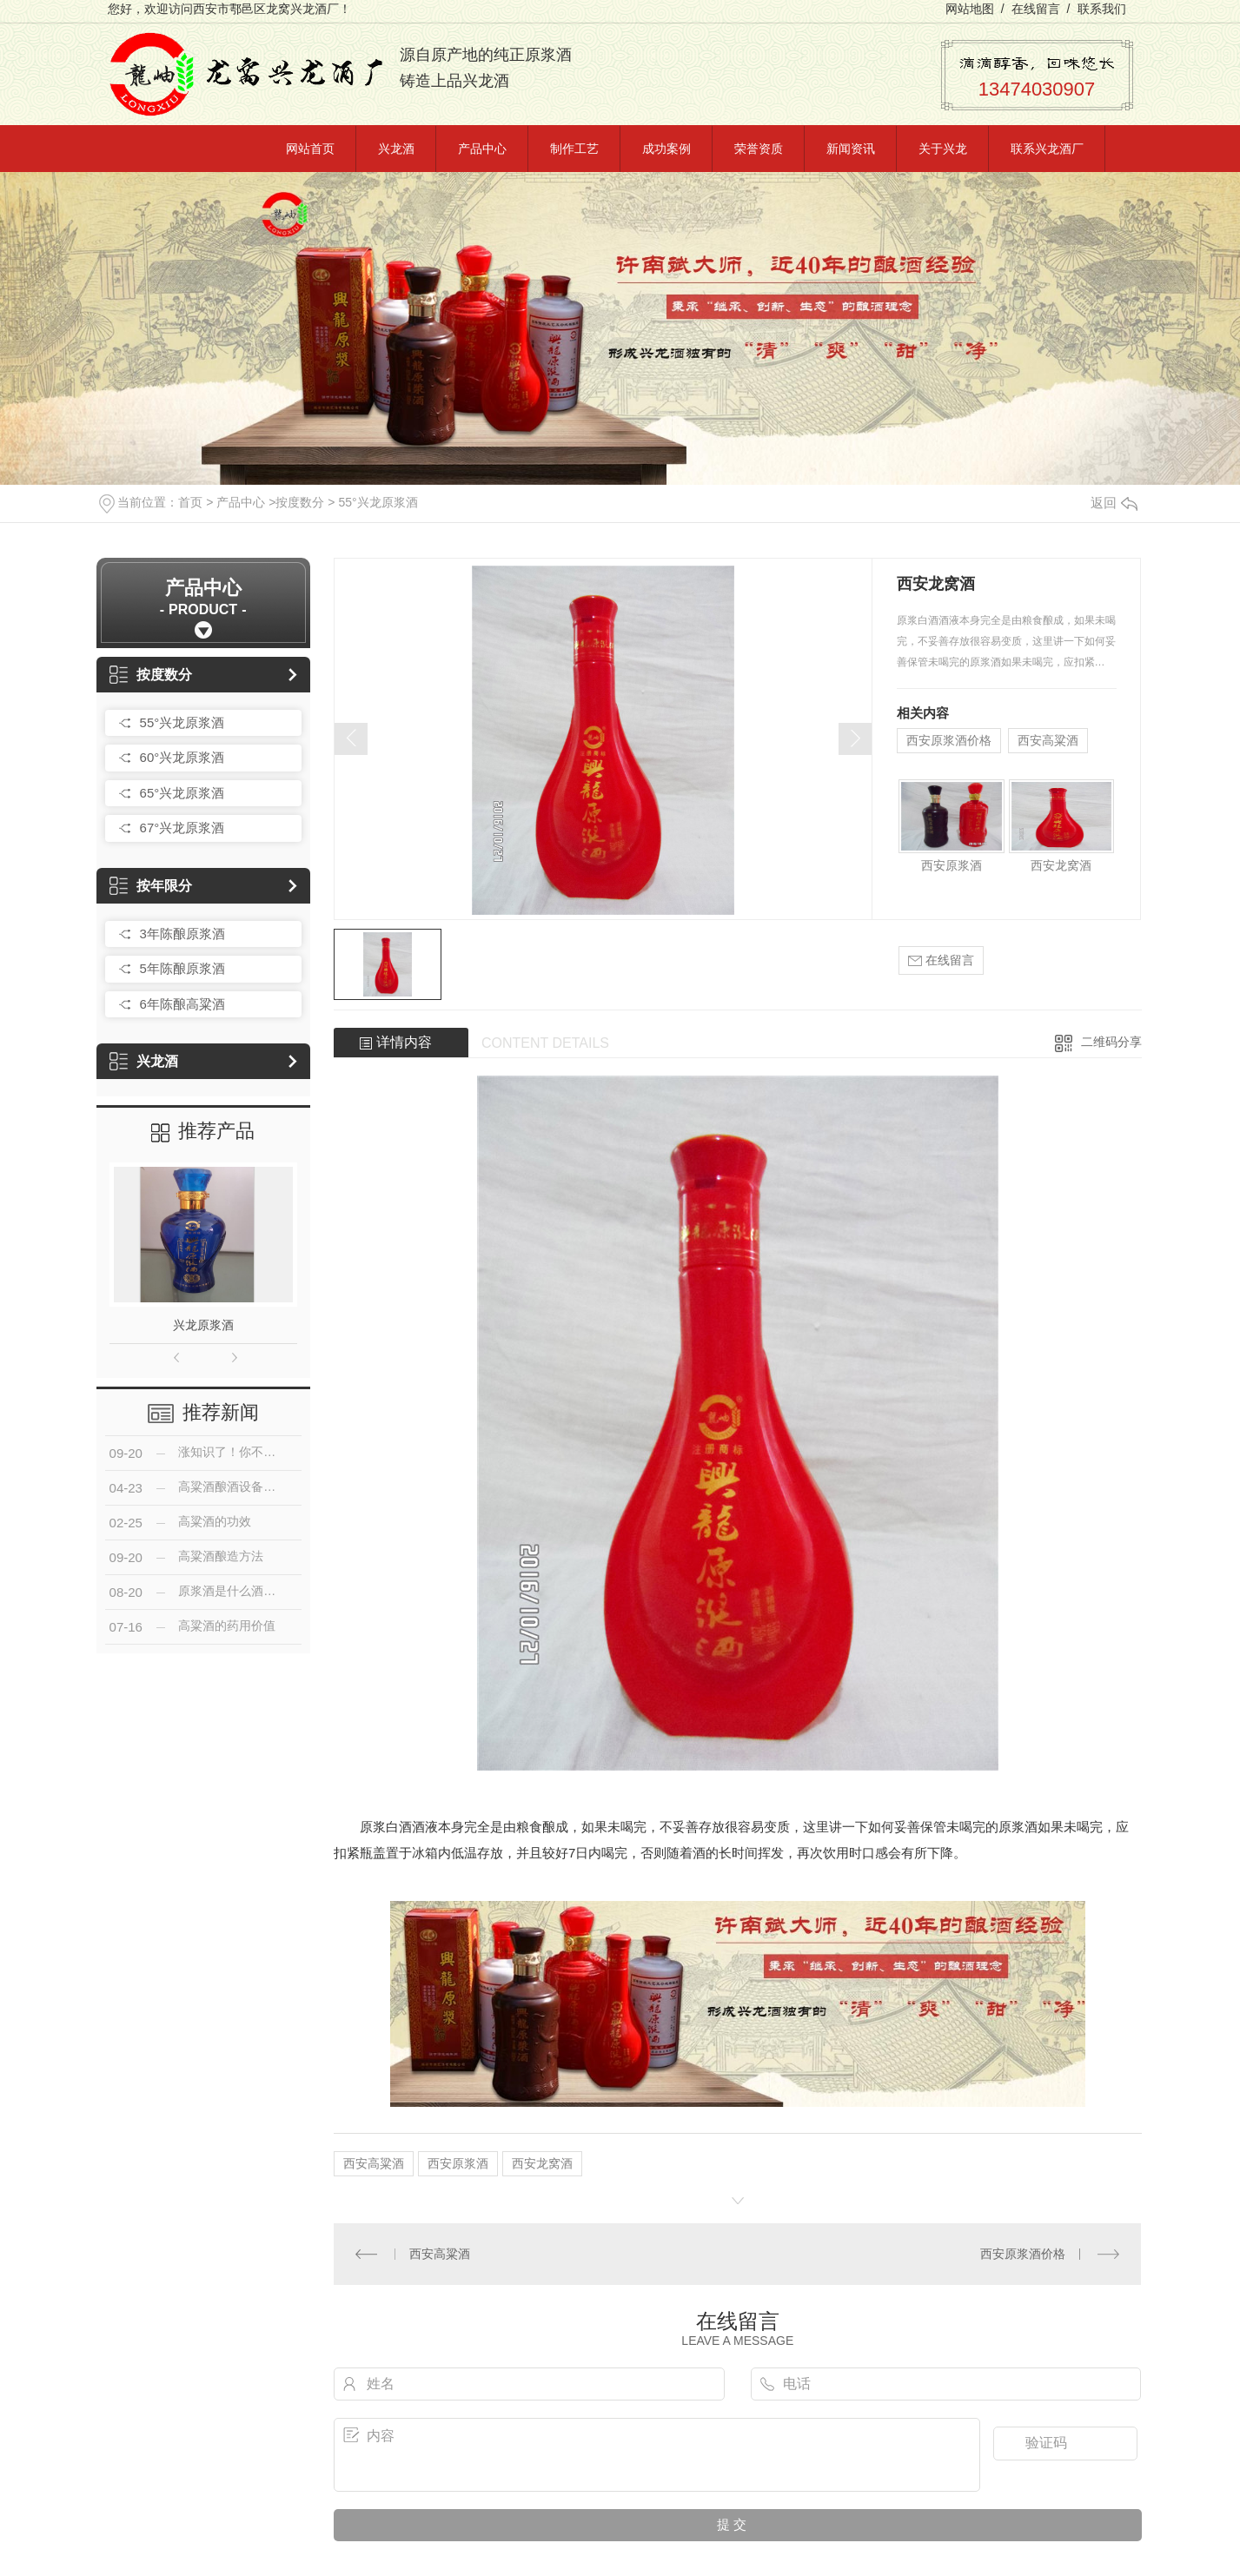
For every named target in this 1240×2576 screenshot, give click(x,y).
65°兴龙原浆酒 (182, 792)
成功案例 (666, 149)
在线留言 (1035, 9)
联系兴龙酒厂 (1047, 149)
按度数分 (299, 502)
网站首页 (310, 149)
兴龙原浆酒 (203, 1325)
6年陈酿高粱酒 (182, 1004)
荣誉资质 (758, 149)
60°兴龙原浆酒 (182, 757)
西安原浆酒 (951, 865)
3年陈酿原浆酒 (182, 933)
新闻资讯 (850, 149)
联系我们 (1102, 9)
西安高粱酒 (1048, 740)
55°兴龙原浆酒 (377, 502)
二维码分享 (1111, 1042)
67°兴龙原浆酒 (182, 827)
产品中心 (482, 149)
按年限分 (150, 885)
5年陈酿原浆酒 (182, 968)
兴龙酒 (396, 149)
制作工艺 (574, 149)
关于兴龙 (942, 149)
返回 (1114, 503)
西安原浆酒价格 (948, 740)
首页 (190, 502)
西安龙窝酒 (1061, 865)
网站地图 (969, 9)
